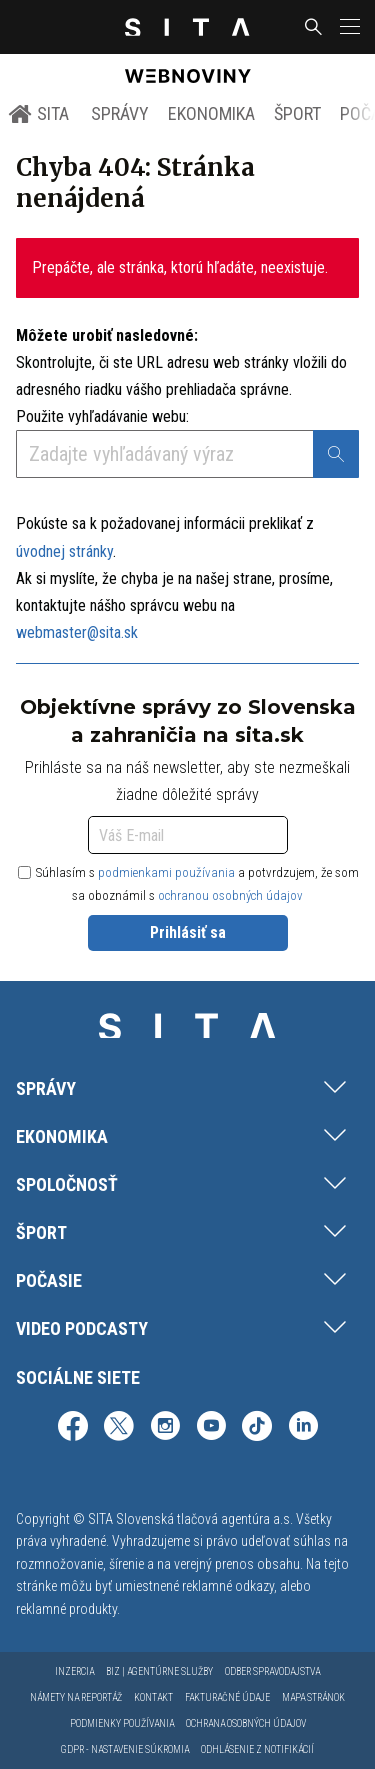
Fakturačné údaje (227, 1697)
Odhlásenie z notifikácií (257, 1749)
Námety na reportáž (76, 1697)
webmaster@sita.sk (77, 632)
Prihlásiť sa (188, 932)
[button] (348, 27)
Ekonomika (211, 113)
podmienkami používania (166, 872)
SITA (38, 114)
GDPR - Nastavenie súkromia (125, 1749)
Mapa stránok (313, 1697)
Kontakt (153, 1697)
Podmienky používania (122, 1723)
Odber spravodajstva (272, 1671)
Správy (120, 113)
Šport (297, 113)
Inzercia (74, 1671)
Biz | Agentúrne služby (159, 1671)
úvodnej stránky (64, 551)
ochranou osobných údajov (230, 895)
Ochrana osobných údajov (246, 1723)
